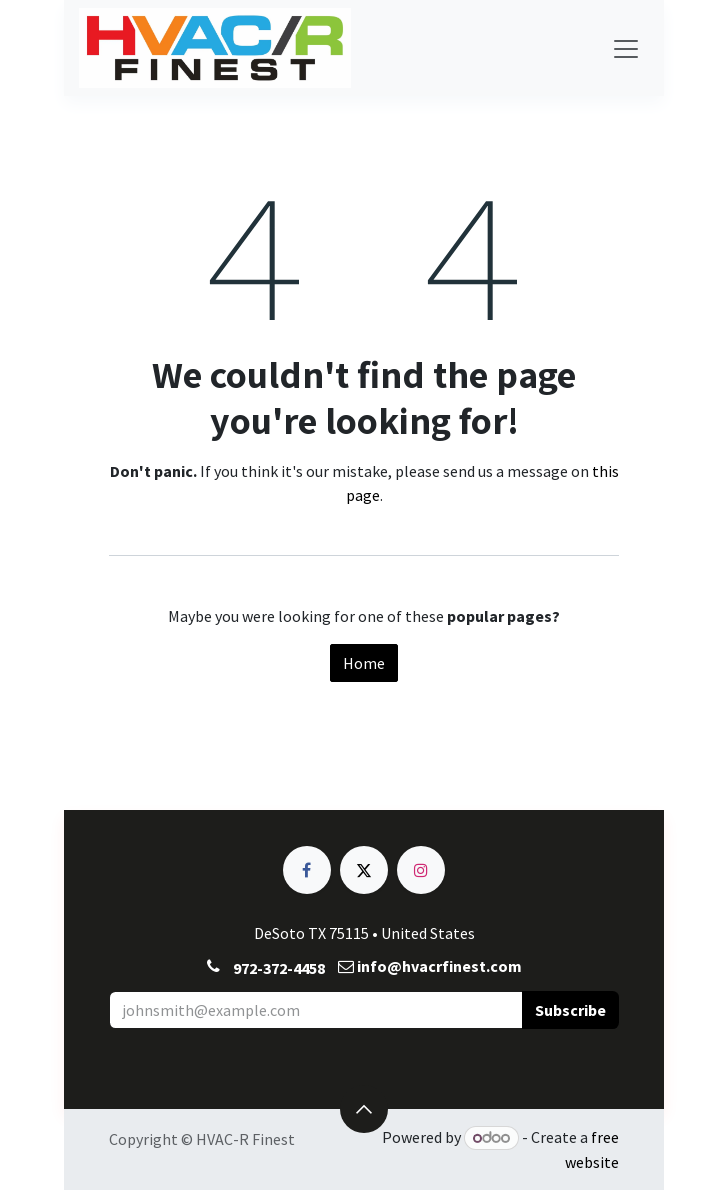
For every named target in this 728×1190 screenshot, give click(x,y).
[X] (364, 870)
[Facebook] (307, 870)
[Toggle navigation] (626, 48)
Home (364, 663)
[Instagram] (421, 870)
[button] (570, 1010)
